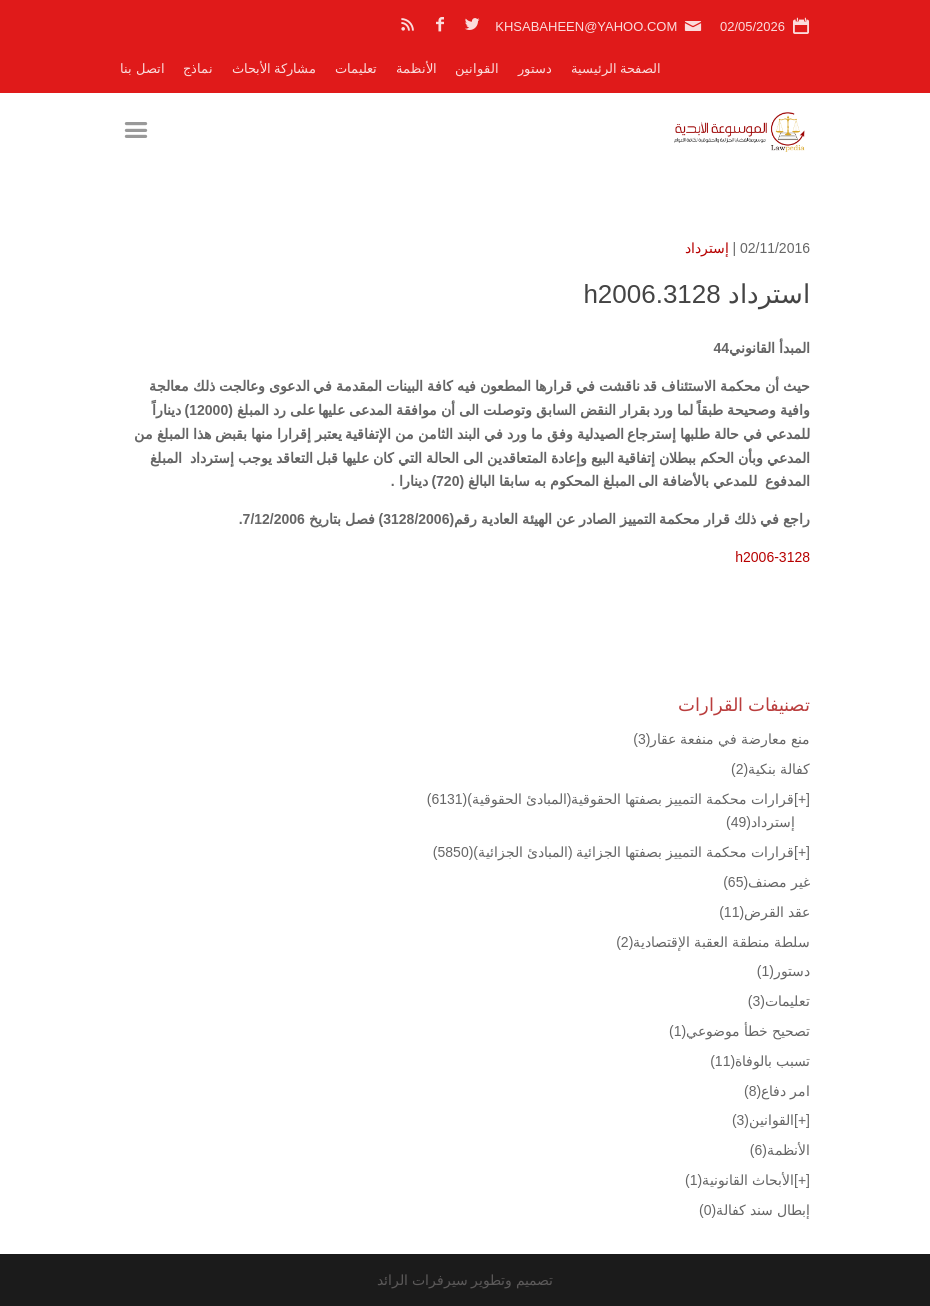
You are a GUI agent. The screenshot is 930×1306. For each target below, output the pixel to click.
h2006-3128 (772, 557)
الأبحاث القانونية (739, 1180)
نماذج (198, 68)
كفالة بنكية (770, 769)
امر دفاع (777, 1091)
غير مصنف (766, 882)
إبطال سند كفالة (754, 1210)
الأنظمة (416, 68)
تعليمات (356, 68)
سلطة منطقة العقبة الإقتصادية (713, 942)
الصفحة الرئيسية (616, 68)
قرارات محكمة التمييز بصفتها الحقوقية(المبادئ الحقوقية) (610, 799)
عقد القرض (764, 912)
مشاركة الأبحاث (274, 68)
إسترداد (707, 248)
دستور (535, 68)
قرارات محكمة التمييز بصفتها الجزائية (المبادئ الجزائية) (613, 852)
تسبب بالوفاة (760, 1061)
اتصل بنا (142, 68)
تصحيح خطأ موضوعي (739, 1031)
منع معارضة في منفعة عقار (721, 739)
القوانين (477, 68)
